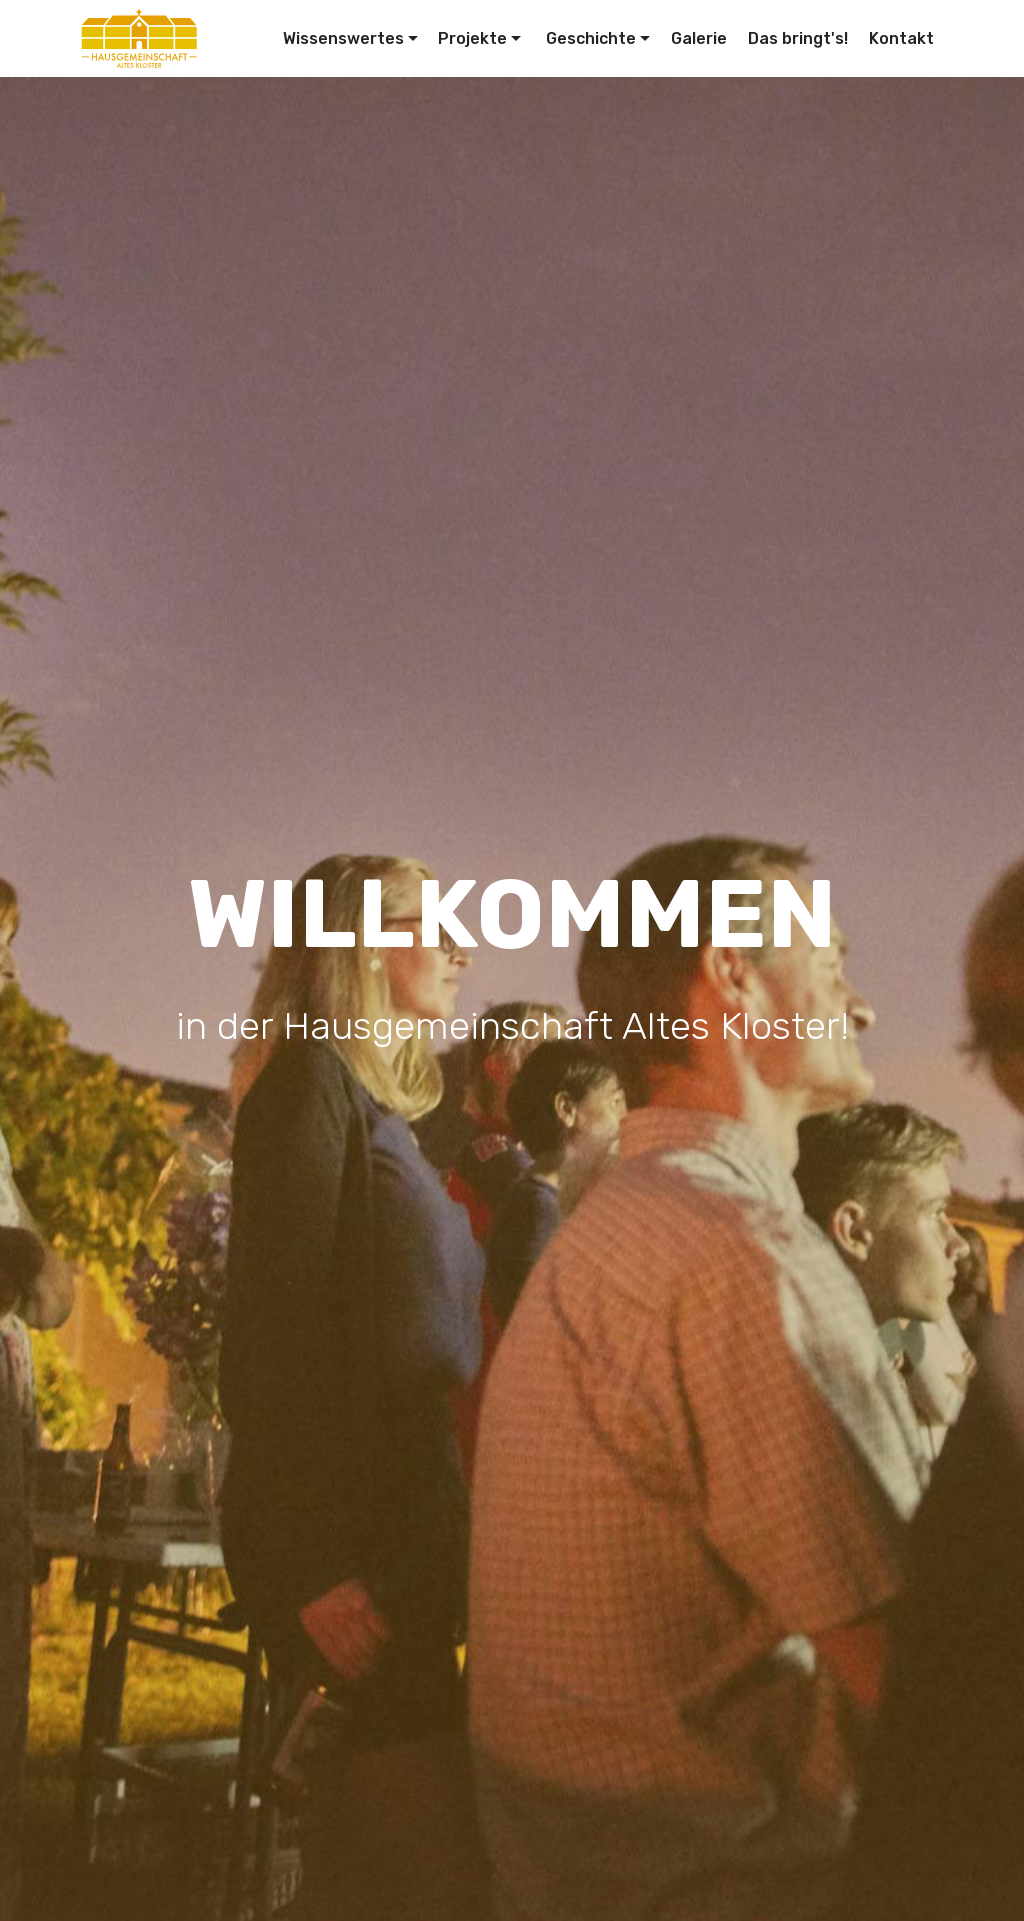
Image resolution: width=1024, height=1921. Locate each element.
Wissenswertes (343, 38)
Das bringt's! (798, 38)
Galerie (699, 38)
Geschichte (589, 38)
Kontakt (901, 38)
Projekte (472, 38)
